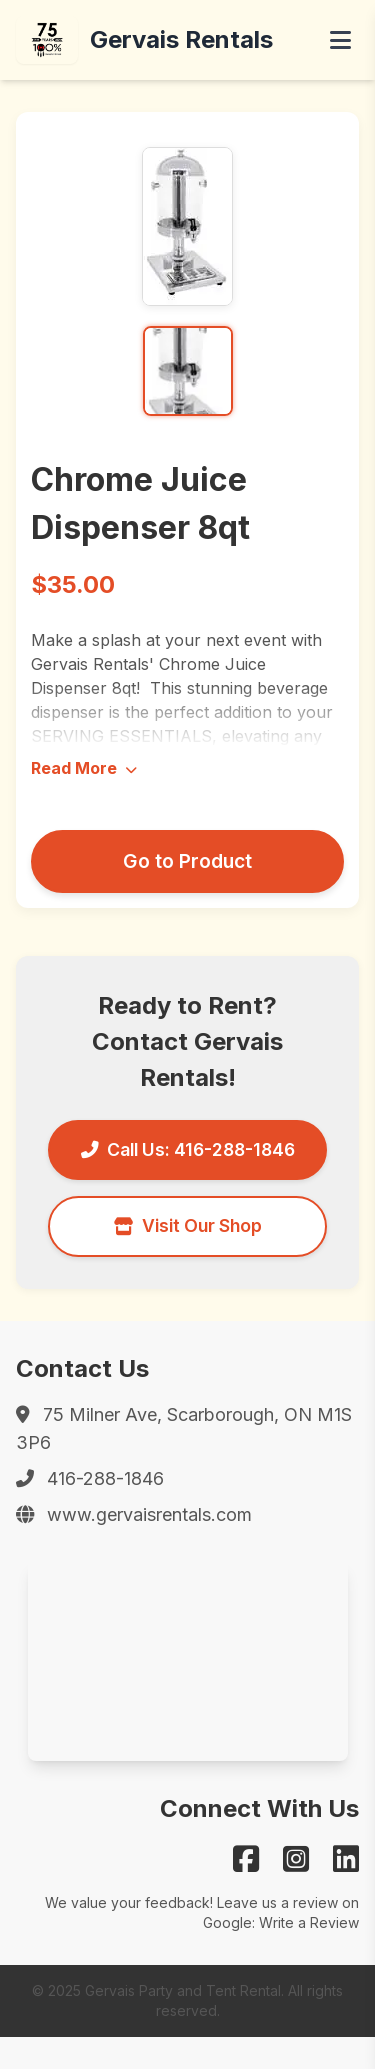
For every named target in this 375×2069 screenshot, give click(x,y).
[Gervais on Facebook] (246, 1859)
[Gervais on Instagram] (296, 1859)
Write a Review (309, 1922)
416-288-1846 (105, 1478)
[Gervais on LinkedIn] (346, 1859)
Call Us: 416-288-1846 (188, 1149)
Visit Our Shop (188, 1225)
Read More (84, 768)
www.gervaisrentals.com (149, 1514)
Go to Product (187, 861)
